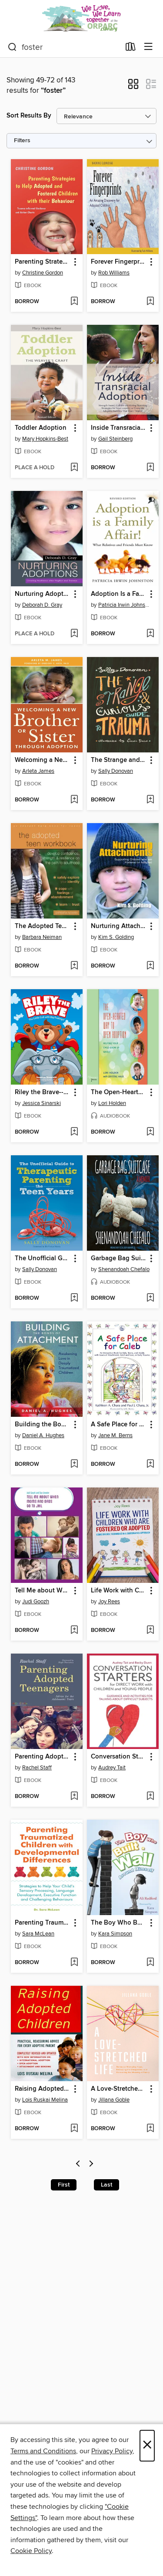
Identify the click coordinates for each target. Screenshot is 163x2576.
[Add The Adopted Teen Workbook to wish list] (74, 966)
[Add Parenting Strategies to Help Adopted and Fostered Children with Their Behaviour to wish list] (74, 301)
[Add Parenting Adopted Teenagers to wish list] (74, 1796)
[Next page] (91, 2165)
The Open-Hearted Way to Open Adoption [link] (118, 1092)
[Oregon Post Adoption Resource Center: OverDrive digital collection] (81, 18)
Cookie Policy (31, 2551)
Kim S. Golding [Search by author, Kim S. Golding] (116, 937)
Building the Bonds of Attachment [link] (42, 1425)
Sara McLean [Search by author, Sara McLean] (38, 1933)
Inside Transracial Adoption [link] (118, 428)
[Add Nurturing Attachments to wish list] (150, 966)
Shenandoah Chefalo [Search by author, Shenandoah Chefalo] (124, 1269)
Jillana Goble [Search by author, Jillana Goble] (114, 2099)
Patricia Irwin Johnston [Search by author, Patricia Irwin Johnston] (124, 605)
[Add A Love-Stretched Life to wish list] (150, 2129)
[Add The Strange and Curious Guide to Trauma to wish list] (150, 800)
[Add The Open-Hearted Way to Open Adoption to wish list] (150, 1132)
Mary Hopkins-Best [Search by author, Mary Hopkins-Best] (45, 438)
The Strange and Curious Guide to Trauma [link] (118, 760)
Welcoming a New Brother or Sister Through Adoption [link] (42, 760)
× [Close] (147, 2446)
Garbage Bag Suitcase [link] (118, 1258)
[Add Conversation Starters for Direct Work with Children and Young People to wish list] (150, 1796)
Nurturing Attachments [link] (118, 926)
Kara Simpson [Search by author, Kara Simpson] (115, 1933)
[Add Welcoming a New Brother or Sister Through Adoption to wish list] (74, 800)
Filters (22, 140)
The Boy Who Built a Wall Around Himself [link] (118, 1923)
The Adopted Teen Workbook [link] (42, 926)
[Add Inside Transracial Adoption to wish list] (150, 468)
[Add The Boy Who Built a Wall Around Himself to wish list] (150, 1962)
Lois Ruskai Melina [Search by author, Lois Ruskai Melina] (45, 2099)
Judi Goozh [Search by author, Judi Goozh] (35, 1601)
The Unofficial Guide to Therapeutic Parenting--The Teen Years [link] (42, 1258)
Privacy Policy (112, 2451)
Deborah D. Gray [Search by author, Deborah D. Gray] (42, 605)
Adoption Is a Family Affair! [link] (118, 594)
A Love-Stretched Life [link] (118, 2089)
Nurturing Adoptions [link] (42, 594)
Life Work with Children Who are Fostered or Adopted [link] (118, 1591)
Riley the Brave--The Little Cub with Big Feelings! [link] (42, 1092)
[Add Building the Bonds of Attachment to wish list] (74, 1464)
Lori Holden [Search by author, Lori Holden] (112, 1103)
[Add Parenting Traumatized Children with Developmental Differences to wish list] (74, 1962)
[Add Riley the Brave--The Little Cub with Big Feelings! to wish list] (74, 1132)
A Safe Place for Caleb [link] (118, 1425)
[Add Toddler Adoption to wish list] (74, 468)
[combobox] (64, 47)
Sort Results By (29, 115)
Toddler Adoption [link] (41, 428)
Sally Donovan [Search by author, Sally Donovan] (115, 771)
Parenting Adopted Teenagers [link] (42, 1757)
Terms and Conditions (43, 2451)
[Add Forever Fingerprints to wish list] (150, 301)
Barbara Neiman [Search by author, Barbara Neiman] (42, 937)
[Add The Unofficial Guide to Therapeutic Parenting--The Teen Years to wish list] (74, 1298)
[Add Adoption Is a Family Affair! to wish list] (150, 634)
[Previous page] (78, 2165)
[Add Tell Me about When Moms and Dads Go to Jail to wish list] (74, 1630)
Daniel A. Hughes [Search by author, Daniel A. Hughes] (43, 1435)
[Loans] (131, 48)
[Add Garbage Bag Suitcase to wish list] (150, 1298)
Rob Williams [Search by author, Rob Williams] (114, 272)
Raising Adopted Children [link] (42, 2089)
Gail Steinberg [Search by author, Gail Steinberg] (115, 438)
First (64, 2185)
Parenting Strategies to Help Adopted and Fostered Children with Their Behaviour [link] (42, 262)
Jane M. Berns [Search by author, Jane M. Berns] (115, 1435)
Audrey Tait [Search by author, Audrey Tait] (112, 1767)
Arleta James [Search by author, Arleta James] (38, 771)
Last (106, 2185)
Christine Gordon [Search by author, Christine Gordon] (42, 272)
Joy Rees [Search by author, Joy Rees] (109, 1601)
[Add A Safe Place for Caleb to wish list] (150, 1464)
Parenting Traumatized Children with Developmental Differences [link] (42, 1923)
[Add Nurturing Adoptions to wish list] (74, 634)
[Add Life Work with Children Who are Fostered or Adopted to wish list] (150, 1630)
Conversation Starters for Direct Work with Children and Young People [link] (118, 1757)
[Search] (12, 47)
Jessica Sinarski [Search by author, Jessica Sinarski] (41, 1103)
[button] (133, 86)
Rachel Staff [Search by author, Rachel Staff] (37, 1767)
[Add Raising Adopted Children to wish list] (74, 2129)
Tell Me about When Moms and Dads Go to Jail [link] (42, 1591)
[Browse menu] (148, 47)
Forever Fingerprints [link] (118, 262)
